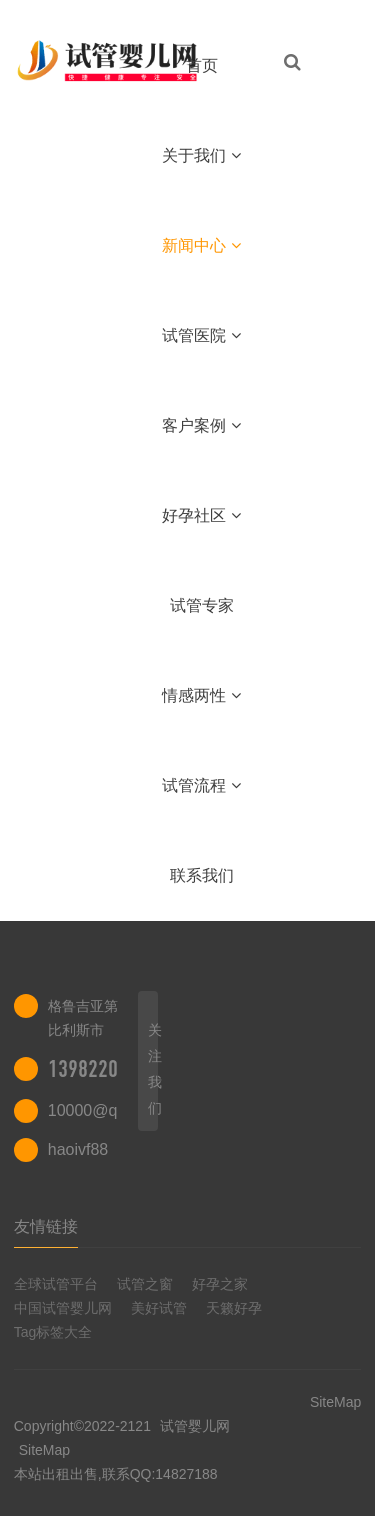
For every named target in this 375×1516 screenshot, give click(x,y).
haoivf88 (78, 1149)
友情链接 (46, 1226)
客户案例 (201, 425)
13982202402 (103, 1069)
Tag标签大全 (53, 1332)
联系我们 (202, 875)
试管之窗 (145, 1284)
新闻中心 (201, 245)
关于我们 (201, 155)
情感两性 (201, 695)
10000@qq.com (104, 1110)
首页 (202, 65)
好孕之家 (220, 1284)
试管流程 (201, 785)
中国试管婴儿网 (63, 1308)
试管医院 (201, 335)
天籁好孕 (234, 1308)
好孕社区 (201, 515)
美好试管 (159, 1308)
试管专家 (202, 605)
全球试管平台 (56, 1284)
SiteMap (44, 1450)
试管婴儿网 (193, 1426)
